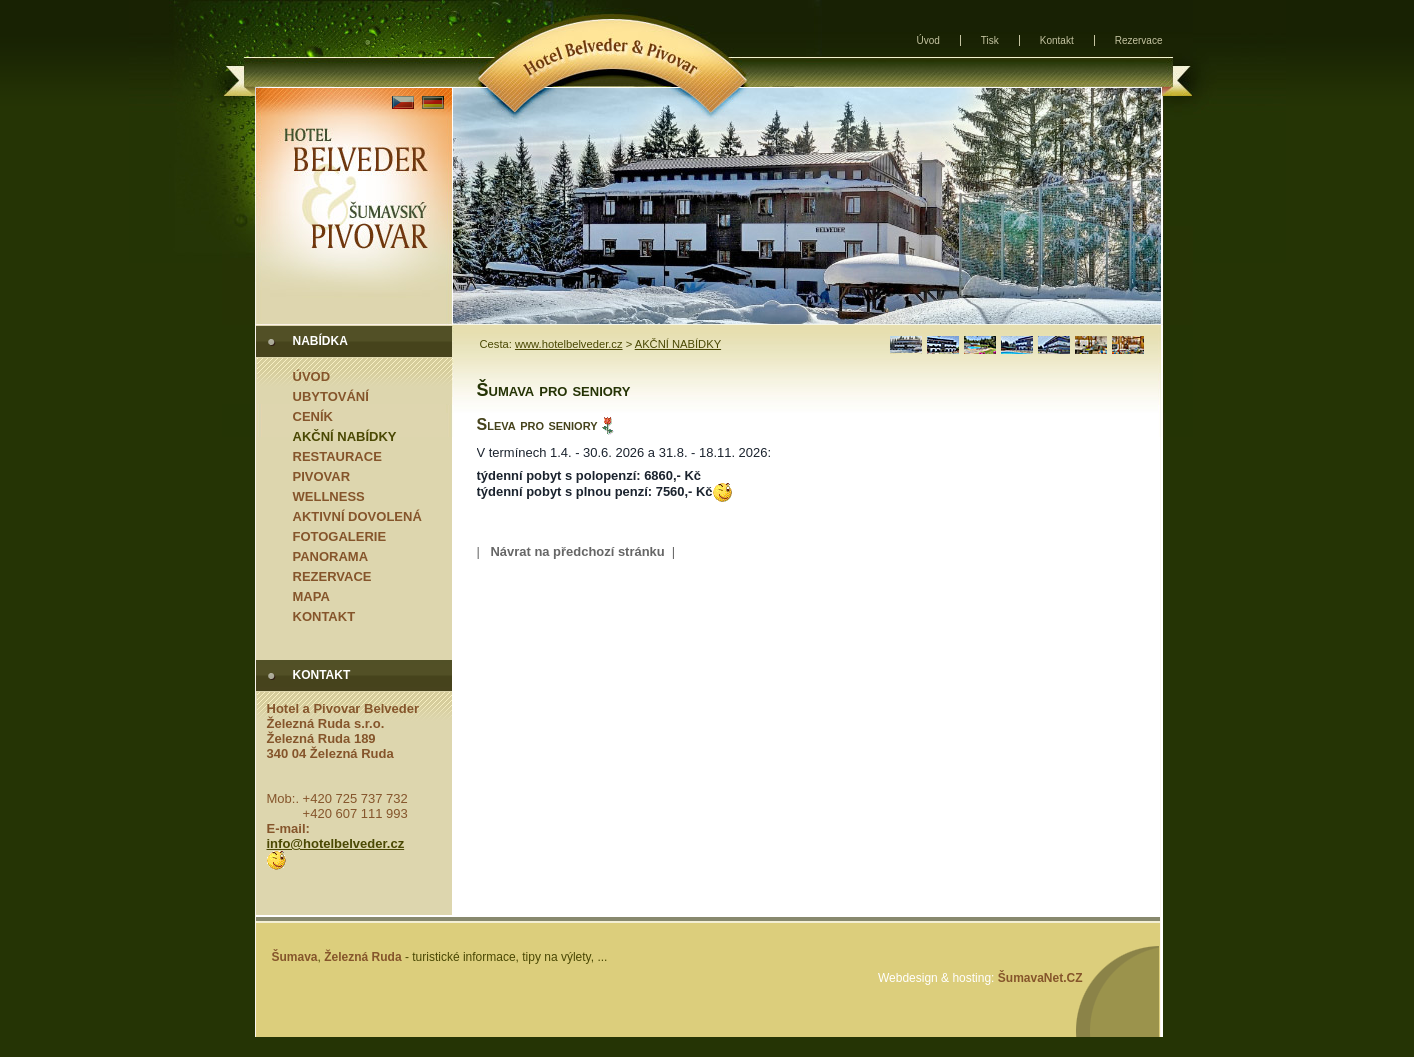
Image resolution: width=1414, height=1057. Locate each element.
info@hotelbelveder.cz (336, 843)
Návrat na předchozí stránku (577, 551)
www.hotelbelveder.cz (569, 344)
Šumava (295, 957)
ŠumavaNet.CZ (1040, 978)
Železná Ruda (362, 957)
